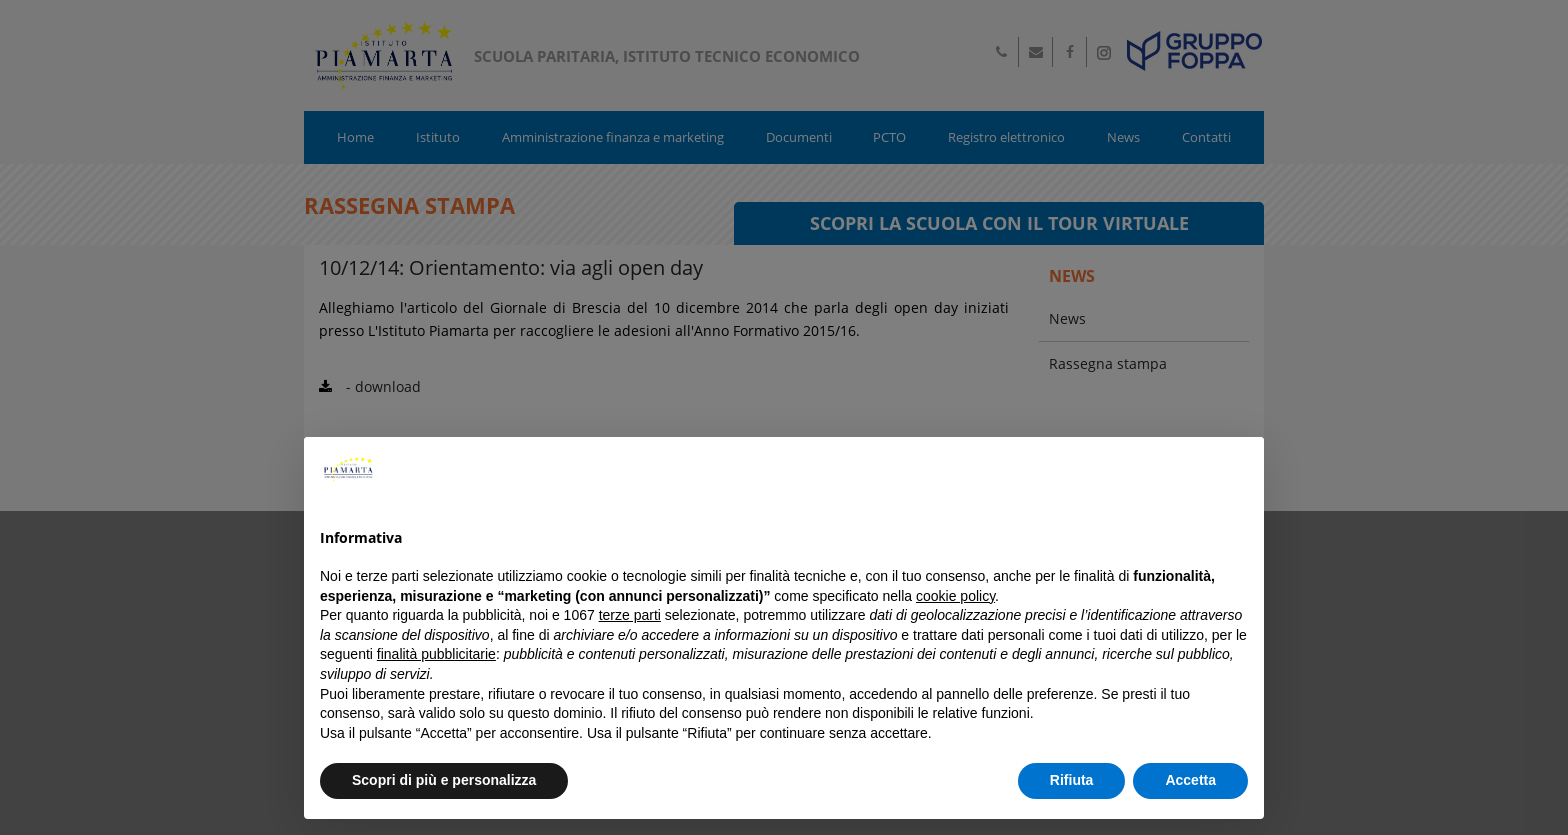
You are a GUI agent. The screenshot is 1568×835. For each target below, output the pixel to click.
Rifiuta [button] (1072, 780)
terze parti (630, 615)
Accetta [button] (1190, 780)
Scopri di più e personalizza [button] (444, 780)
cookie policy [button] (955, 596)
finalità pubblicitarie (436, 654)
